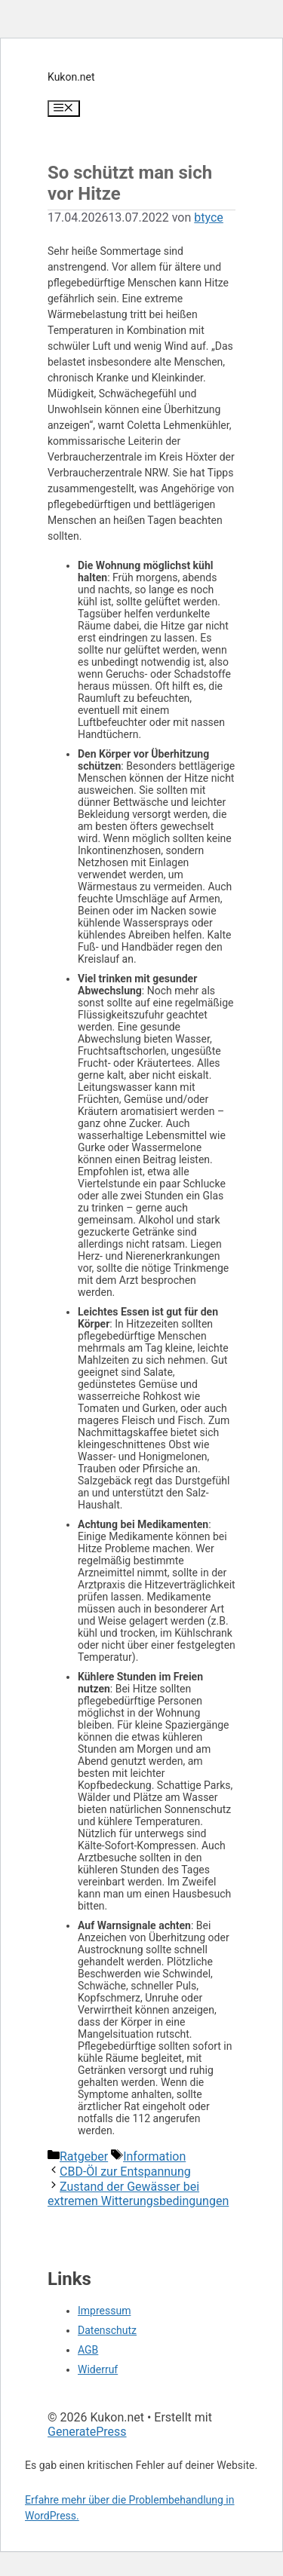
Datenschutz (107, 2330)
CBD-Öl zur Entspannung (125, 2171)
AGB (88, 2350)
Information (154, 2156)
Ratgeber (84, 2156)
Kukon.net (71, 77)
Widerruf (98, 2369)
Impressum (104, 2311)
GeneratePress (87, 2431)
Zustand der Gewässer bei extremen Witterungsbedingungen (138, 2193)
